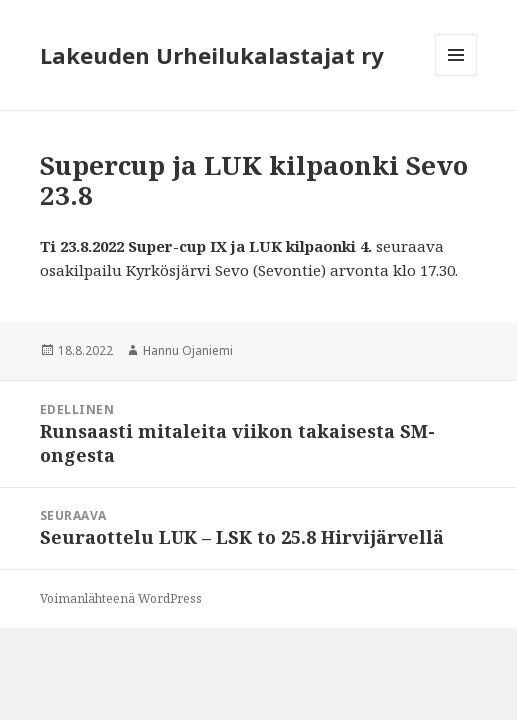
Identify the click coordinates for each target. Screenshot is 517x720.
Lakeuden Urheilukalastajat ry (212, 55)
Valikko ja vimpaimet (456, 75)
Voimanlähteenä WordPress (121, 598)
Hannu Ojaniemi (188, 350)
